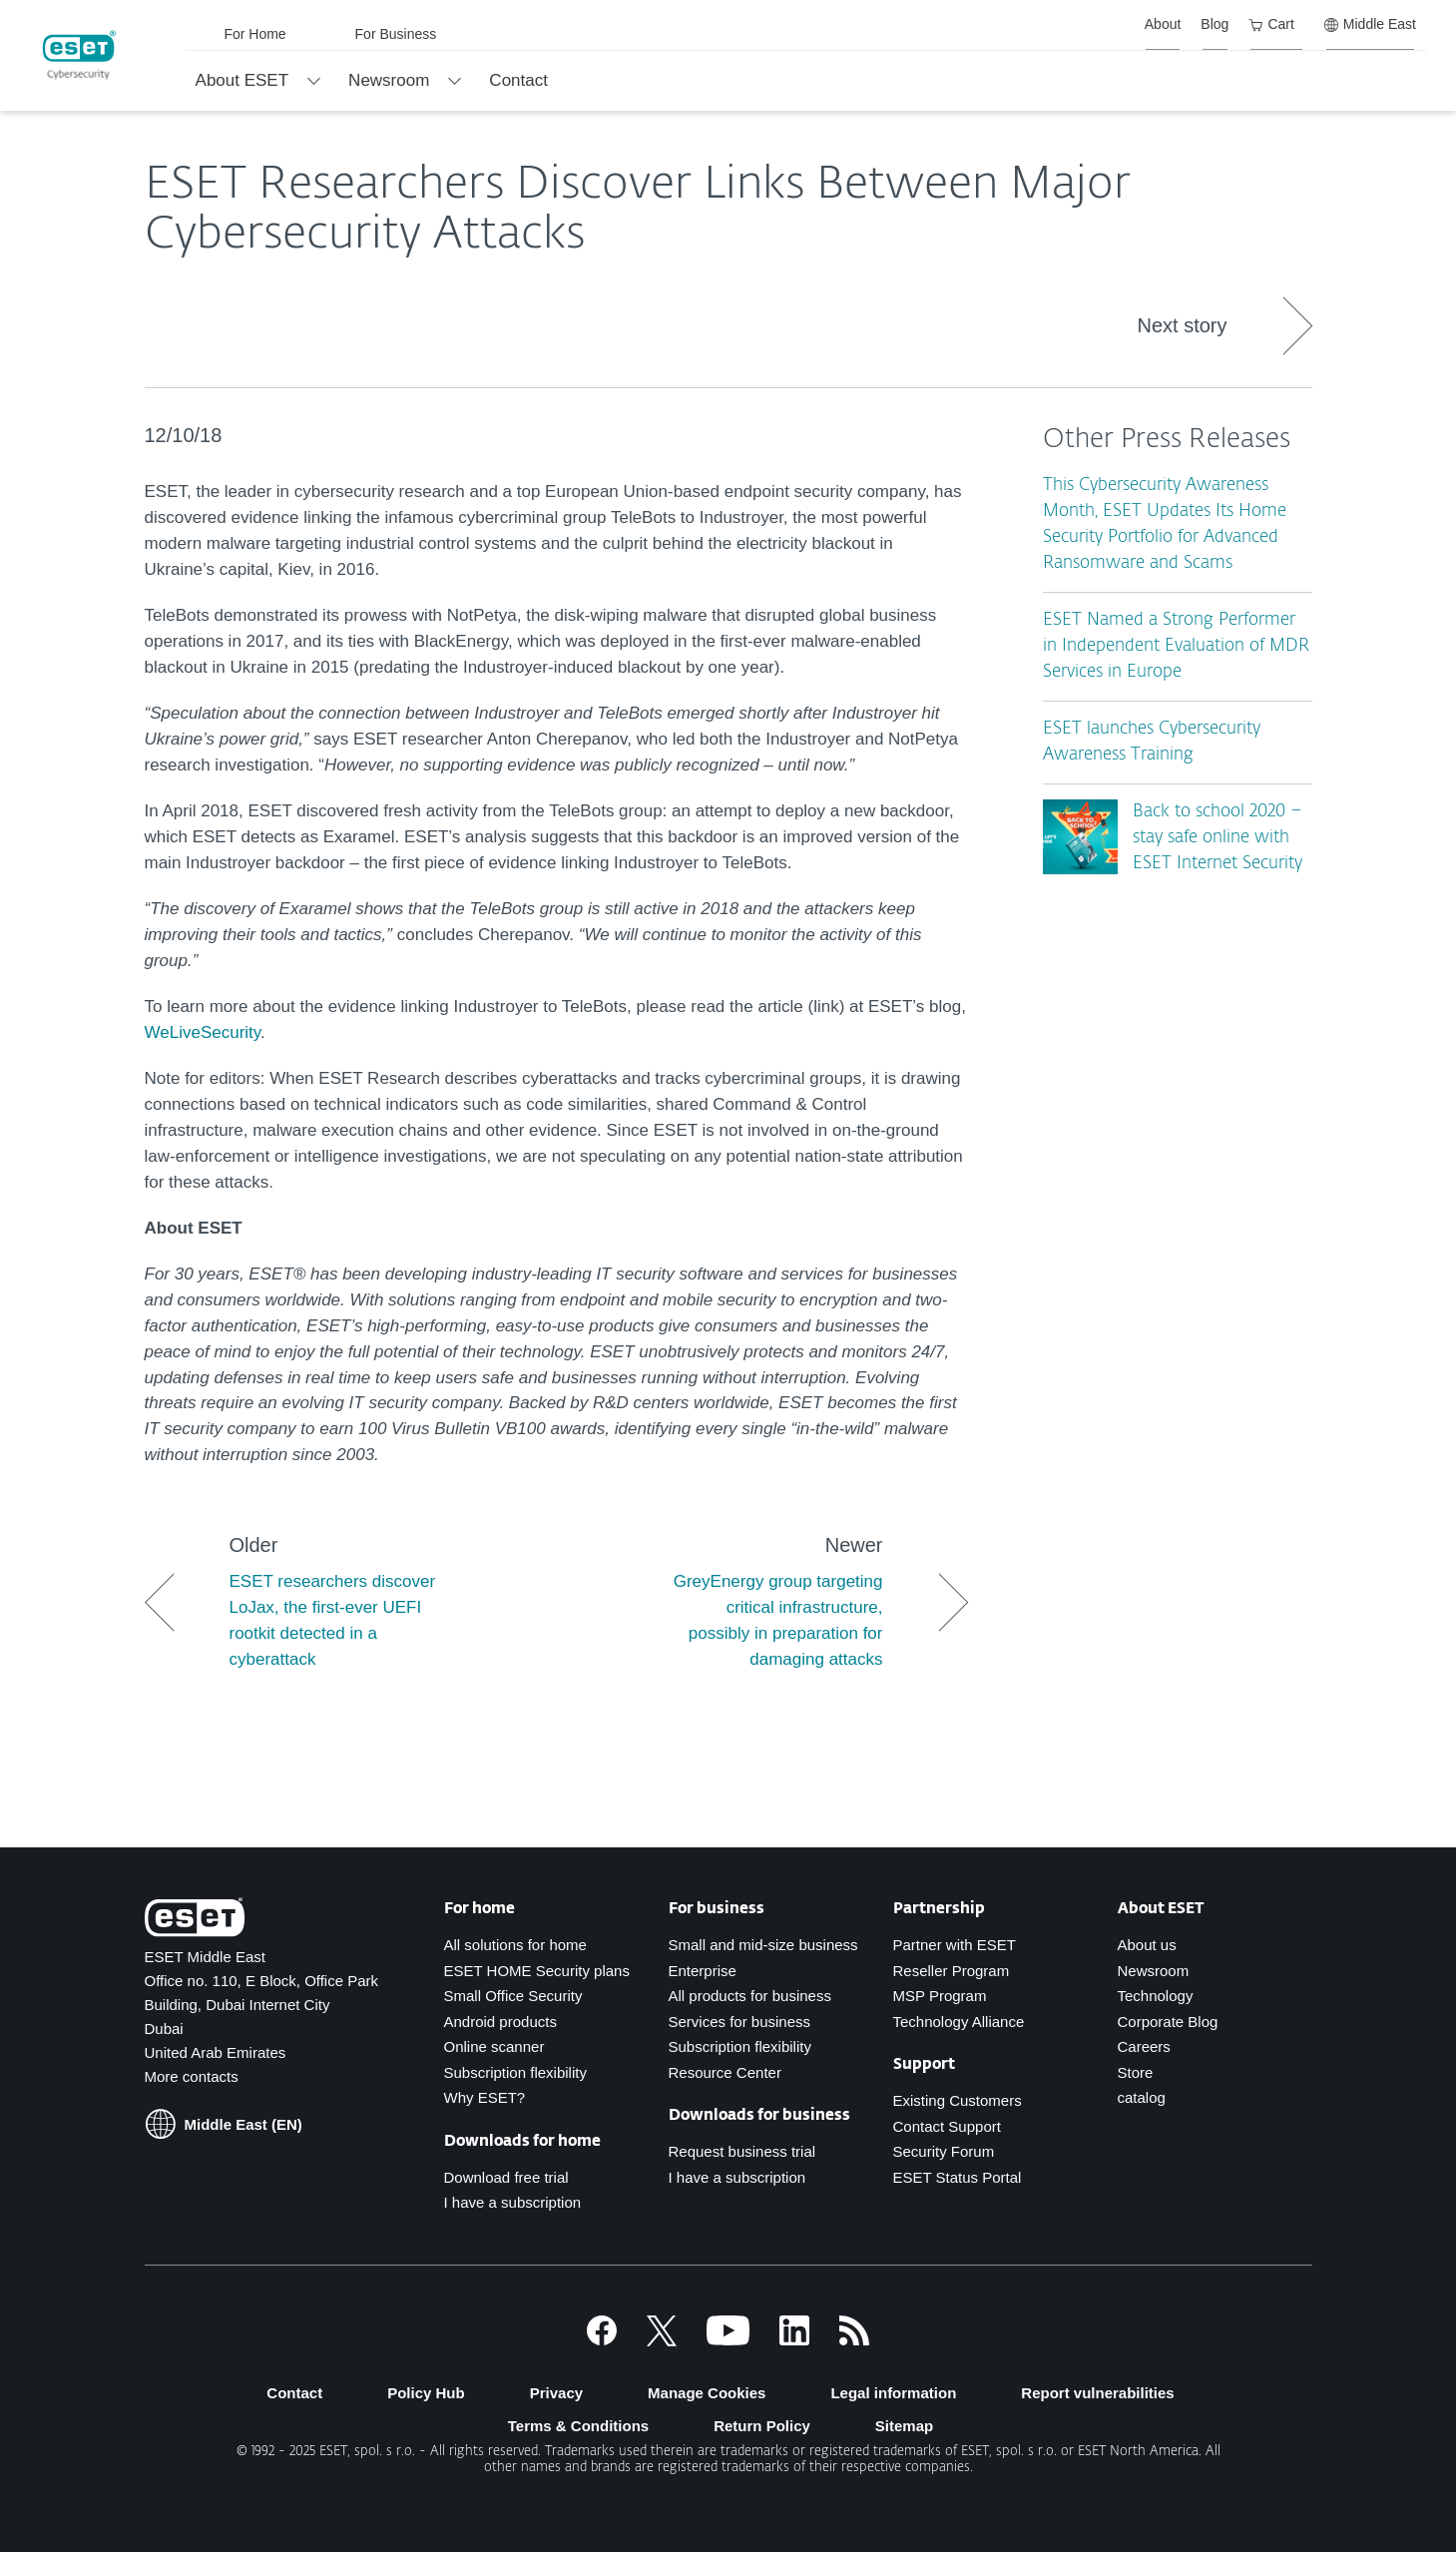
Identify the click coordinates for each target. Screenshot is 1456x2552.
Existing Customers (957, 2100)
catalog (1142, 2097)
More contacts (192, 2076)
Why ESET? (485, 2097)
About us (1147, 1944)
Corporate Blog (1168, 2021)
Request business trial (742, 2151)
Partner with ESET (954, 1944)
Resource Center (725, 2072)
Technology (1156, 1995)
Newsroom (1154, 1970)
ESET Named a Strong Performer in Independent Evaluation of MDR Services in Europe (1176, 646)
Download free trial (506, 2177)
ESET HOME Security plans (537, 1970)
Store (1136, 2072)
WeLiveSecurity (203, 1032)
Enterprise (702, 1970)
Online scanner (494, 2046)
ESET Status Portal (957, 2177)
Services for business (740, 2021)
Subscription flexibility (515, 2072)
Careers (1144, 2046)
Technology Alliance (959, 2021)
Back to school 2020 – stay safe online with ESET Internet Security (1217, 837)
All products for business (750, 1995)
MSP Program (940, 1995)
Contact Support (947, 2126)
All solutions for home (515, 1944)
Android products (500, 2021)
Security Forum (944, 2151)
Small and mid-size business (763, 1944)
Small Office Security (513, 1995)
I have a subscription (513, 2202)
